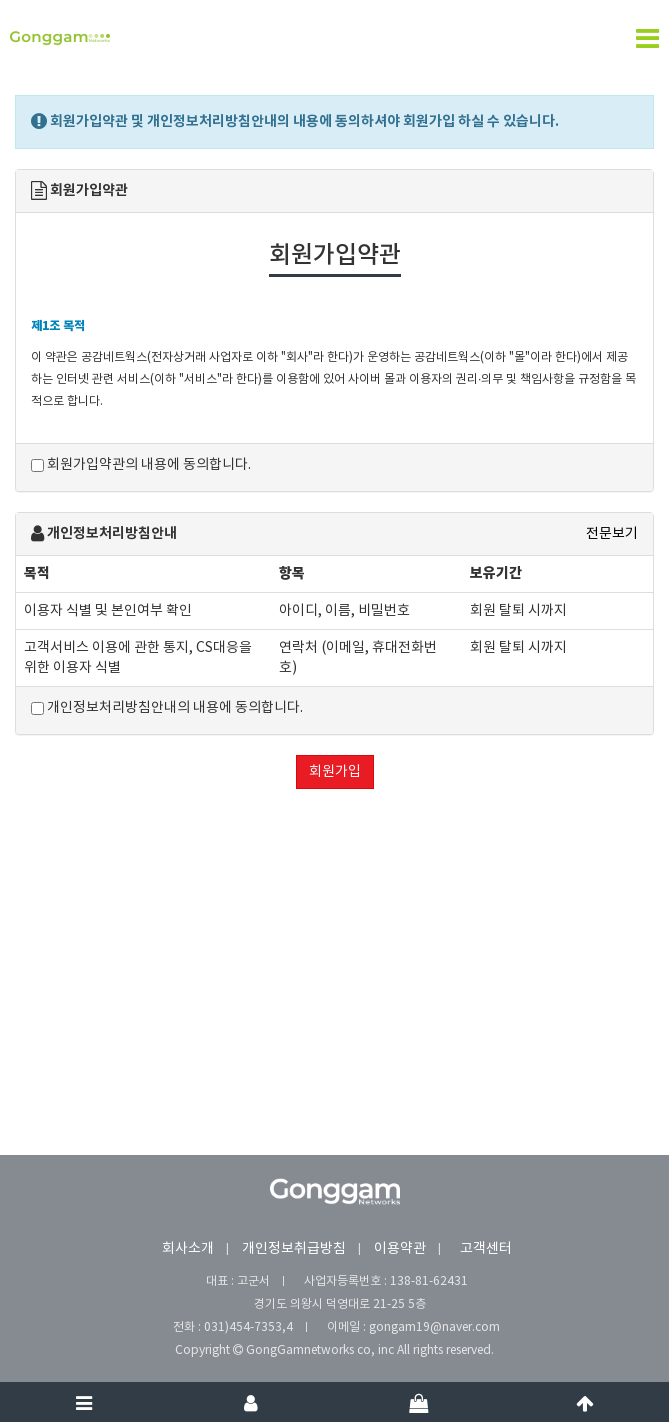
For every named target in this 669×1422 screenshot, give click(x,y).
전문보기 (612, 534)
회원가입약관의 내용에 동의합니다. (141, 465)
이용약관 (400, 1249)
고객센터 (486, 1249)
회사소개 (188, 1249)
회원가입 (335, 772)
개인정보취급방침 (294, 1249)
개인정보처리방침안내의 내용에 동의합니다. (167, 708)
